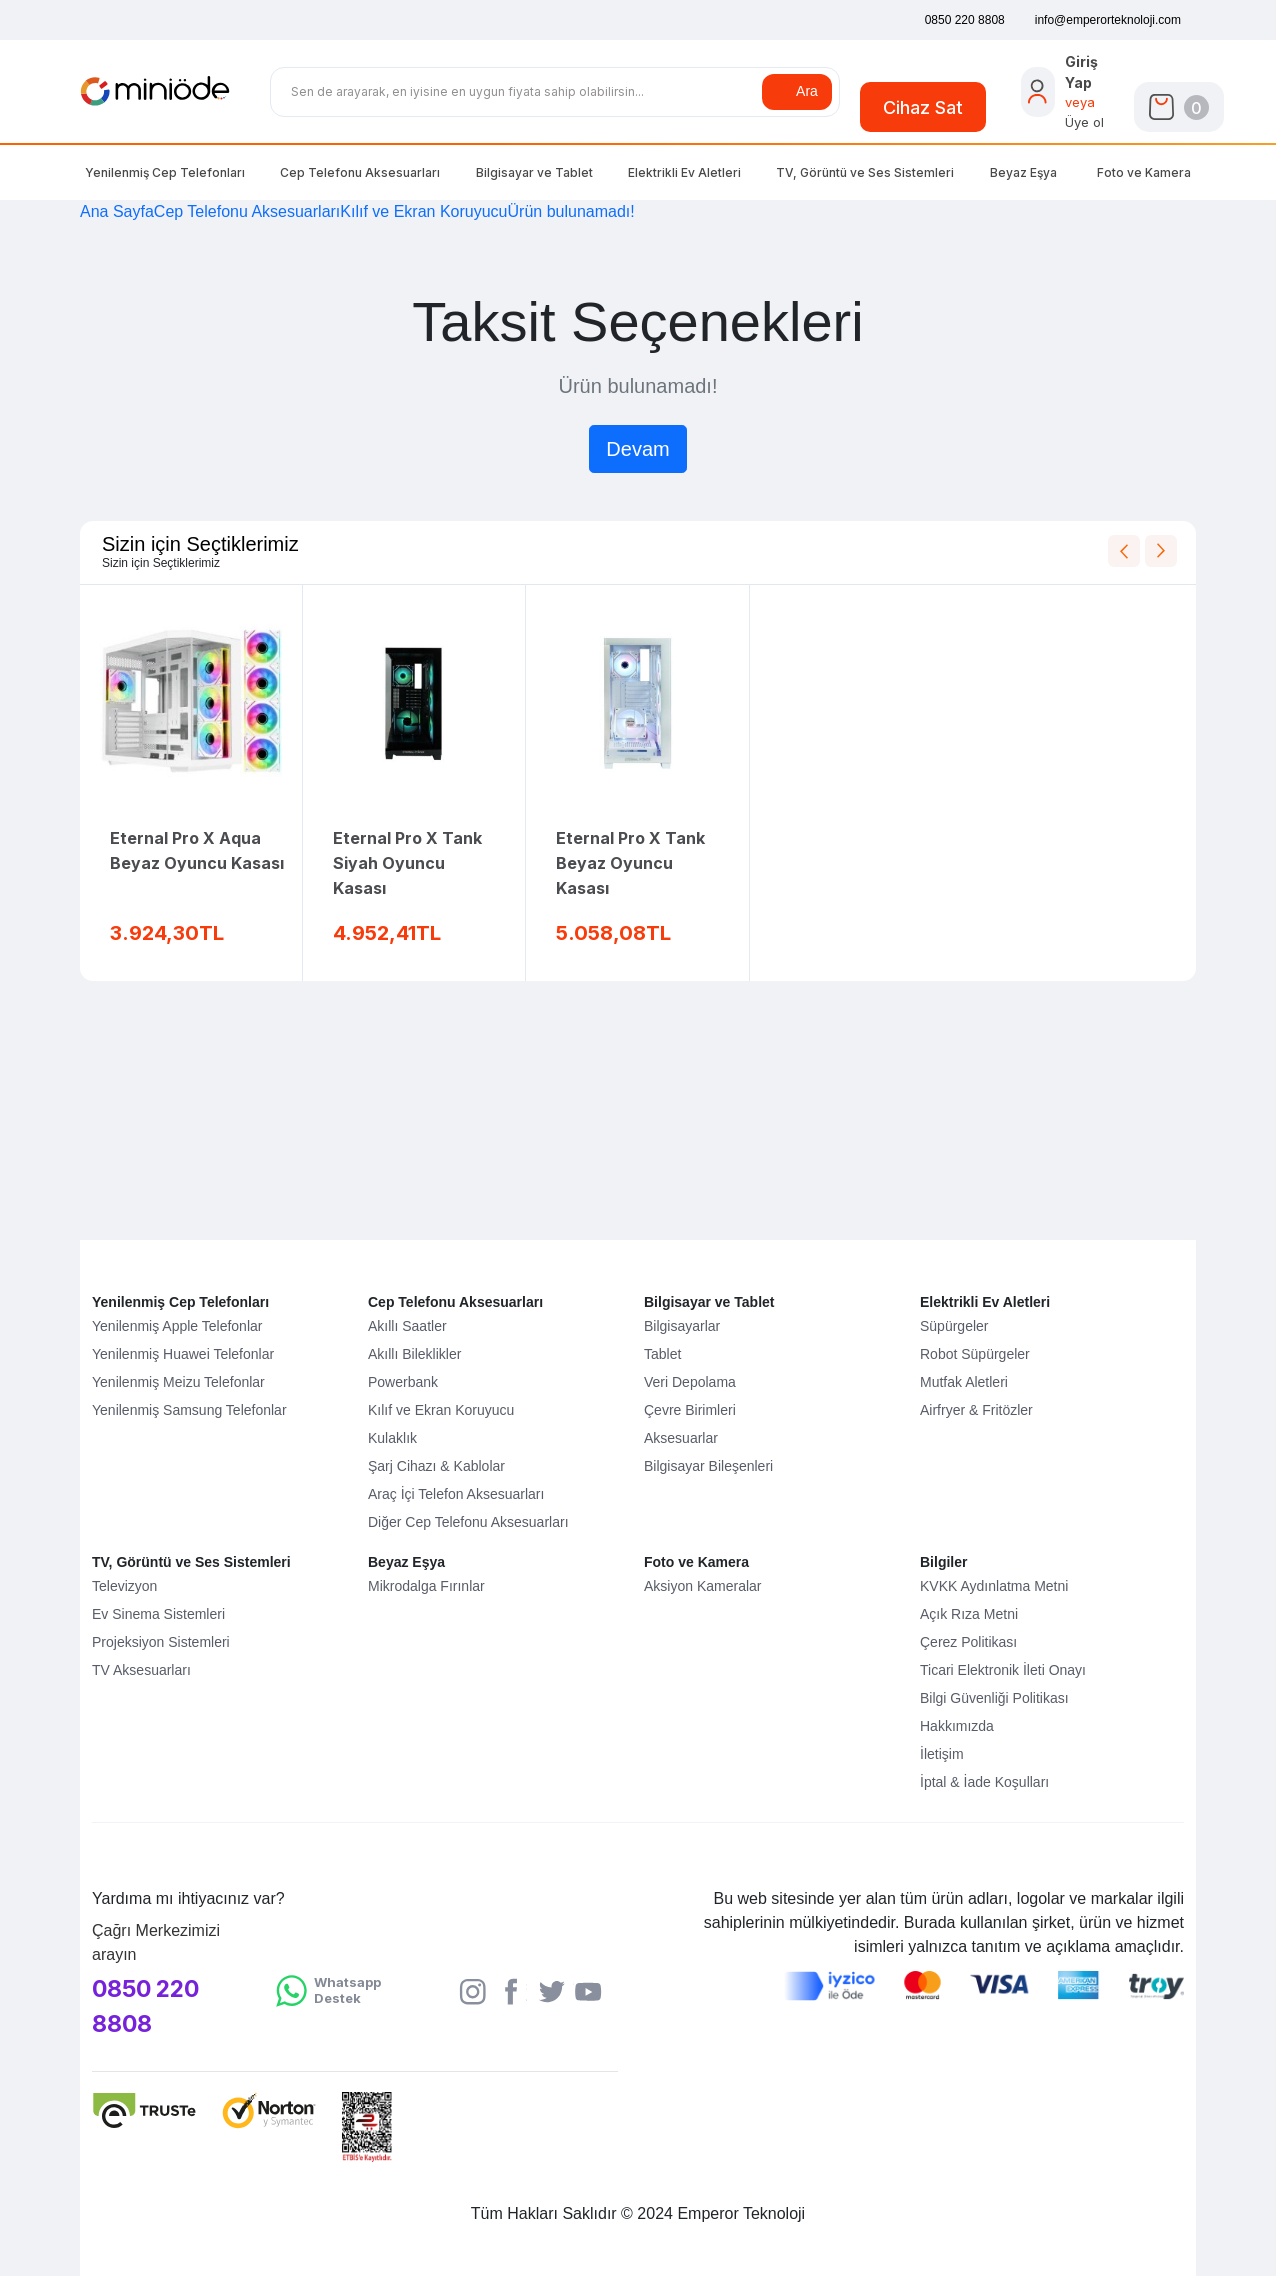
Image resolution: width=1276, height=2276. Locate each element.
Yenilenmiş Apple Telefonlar (177, 1326)
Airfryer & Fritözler (976, 1410)
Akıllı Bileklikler (414, 1354)
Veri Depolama (690, 1382)
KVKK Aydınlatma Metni (994, 1586)
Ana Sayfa (117, 211)
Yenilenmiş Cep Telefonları (165, 172)
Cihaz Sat (923, 107)
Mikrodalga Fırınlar (426, 1586)
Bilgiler (943, 1562)
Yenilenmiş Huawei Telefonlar (183, 1354)
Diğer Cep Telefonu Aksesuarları (468, 1522)
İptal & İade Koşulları (984, 1782)
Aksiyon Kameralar (703, 1586)
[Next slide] (1161, 551)
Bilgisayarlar (682, 1326)
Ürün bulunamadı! (571, 211)
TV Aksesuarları (141, 1670)
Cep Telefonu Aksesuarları (360, 172)
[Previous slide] (1124, 551)
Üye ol (1084, 122)
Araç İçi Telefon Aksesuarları (456, 1494)
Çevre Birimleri (690, 1410)
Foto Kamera (1144, 172)
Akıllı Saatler (407, 1326)
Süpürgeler (954, 1326)
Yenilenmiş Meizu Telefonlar (178, 1382)
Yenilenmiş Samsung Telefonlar (189, 1410)
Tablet (662, 1354)
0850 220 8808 (145, 2006)
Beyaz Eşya (1023, 172)
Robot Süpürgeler (975, 1354)
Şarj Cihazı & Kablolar (436, 1466)
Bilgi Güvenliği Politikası (994, 1698)
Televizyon (124, 1586)
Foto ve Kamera (696, 1562)
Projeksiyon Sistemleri (161, 1642)
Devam (637, 449)
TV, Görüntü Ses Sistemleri (865, 172)
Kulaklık (392, 1438)
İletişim (942, 1754)
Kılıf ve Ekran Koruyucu (423, 211)
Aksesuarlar (681, 1438)
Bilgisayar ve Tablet (709, 1302)
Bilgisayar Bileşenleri (708, 1466)
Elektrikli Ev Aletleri (684, 172)
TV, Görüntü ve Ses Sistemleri (191, 1562)
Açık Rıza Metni (969, 1614)
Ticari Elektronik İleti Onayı (1003, 1670)
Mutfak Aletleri (964, 1382)
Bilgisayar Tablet (534, 172)
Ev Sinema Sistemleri (158, 1614)
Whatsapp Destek (347, 1990)
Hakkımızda (957, 1726)
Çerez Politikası (968, 1642)
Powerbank (403, 1382)
